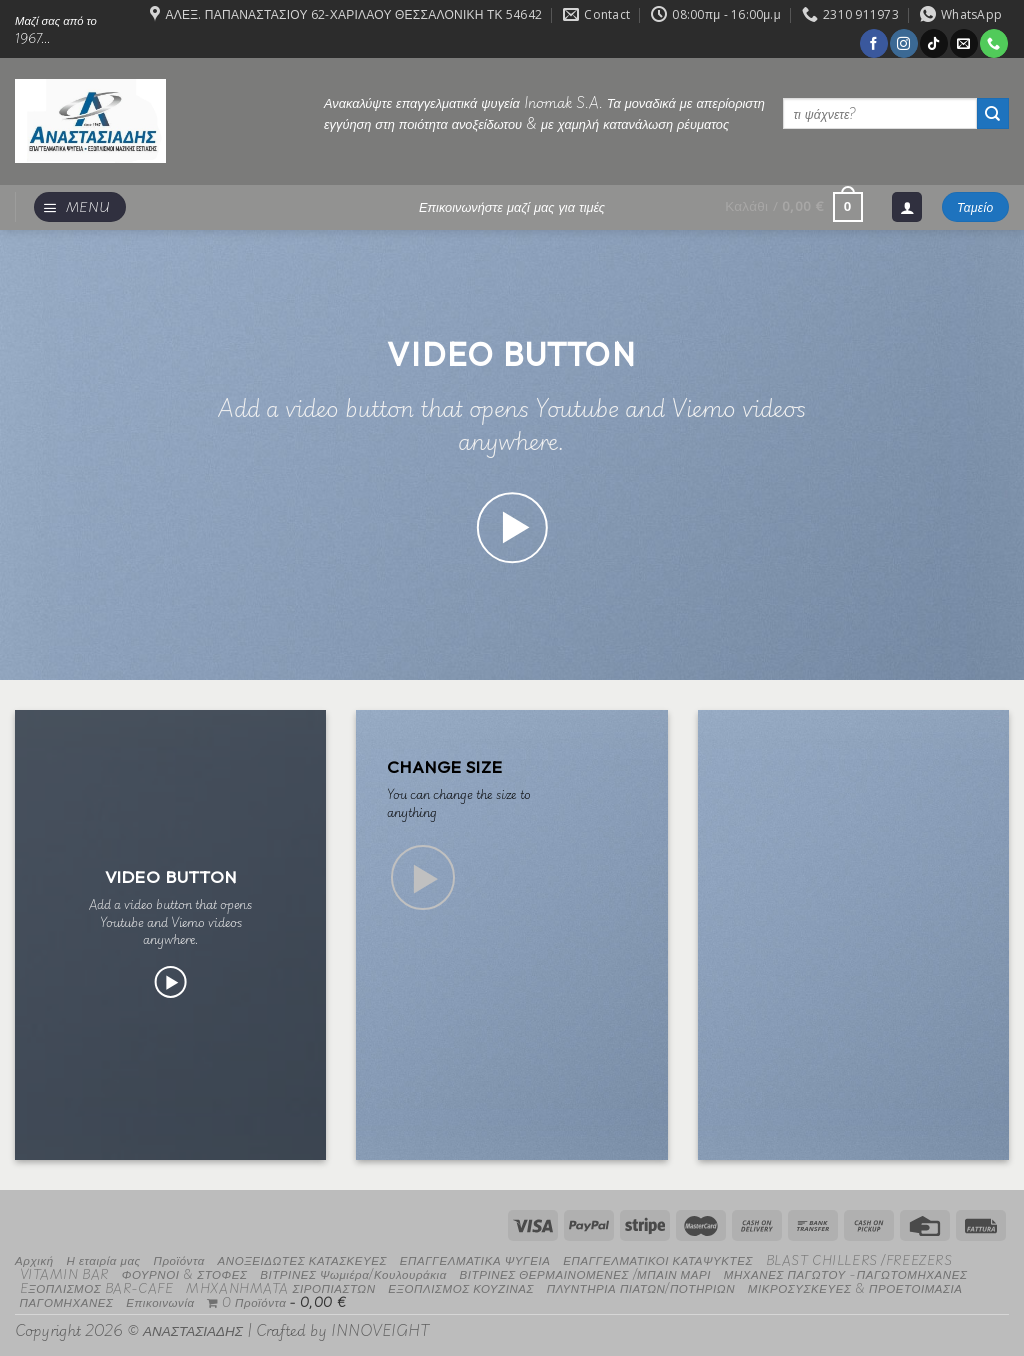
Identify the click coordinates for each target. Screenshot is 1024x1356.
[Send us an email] (963, 43)
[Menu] (80, 207)
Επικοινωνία (160, 1301)
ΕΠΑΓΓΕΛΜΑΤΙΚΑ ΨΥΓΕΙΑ (475, 1259)
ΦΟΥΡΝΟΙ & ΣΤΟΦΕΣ (185, 1273)
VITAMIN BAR (64, 1273)
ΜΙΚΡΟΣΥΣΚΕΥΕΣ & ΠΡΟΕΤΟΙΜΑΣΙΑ (855, 1287)
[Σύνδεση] (907, 207)
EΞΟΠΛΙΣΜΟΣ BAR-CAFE (97, 1287)
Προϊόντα (178, 1259)
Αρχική (34, 1259)
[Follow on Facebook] (873, 43)
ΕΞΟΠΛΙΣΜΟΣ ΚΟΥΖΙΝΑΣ (461, 1287)
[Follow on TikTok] (933, 43)
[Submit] (993, 114)
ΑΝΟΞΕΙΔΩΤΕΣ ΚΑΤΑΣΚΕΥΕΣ (303, 1259)
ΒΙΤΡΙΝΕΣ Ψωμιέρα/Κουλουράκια (353, 1273)
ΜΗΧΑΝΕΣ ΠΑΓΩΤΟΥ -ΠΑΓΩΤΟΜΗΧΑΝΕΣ (846, 1273)
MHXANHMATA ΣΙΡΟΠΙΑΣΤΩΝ (280, 1287)
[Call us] (993, 43)
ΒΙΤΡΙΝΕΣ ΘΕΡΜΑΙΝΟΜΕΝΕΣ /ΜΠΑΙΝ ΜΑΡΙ (586, 1273)
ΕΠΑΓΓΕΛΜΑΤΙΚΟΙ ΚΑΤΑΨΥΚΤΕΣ (658, 1259)
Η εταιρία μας (103, 1259)
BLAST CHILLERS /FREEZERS (859, 1259)
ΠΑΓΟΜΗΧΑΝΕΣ (67, 1301)
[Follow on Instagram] (903, 43)
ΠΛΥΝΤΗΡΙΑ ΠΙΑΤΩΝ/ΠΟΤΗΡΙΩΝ (641, 1287)
